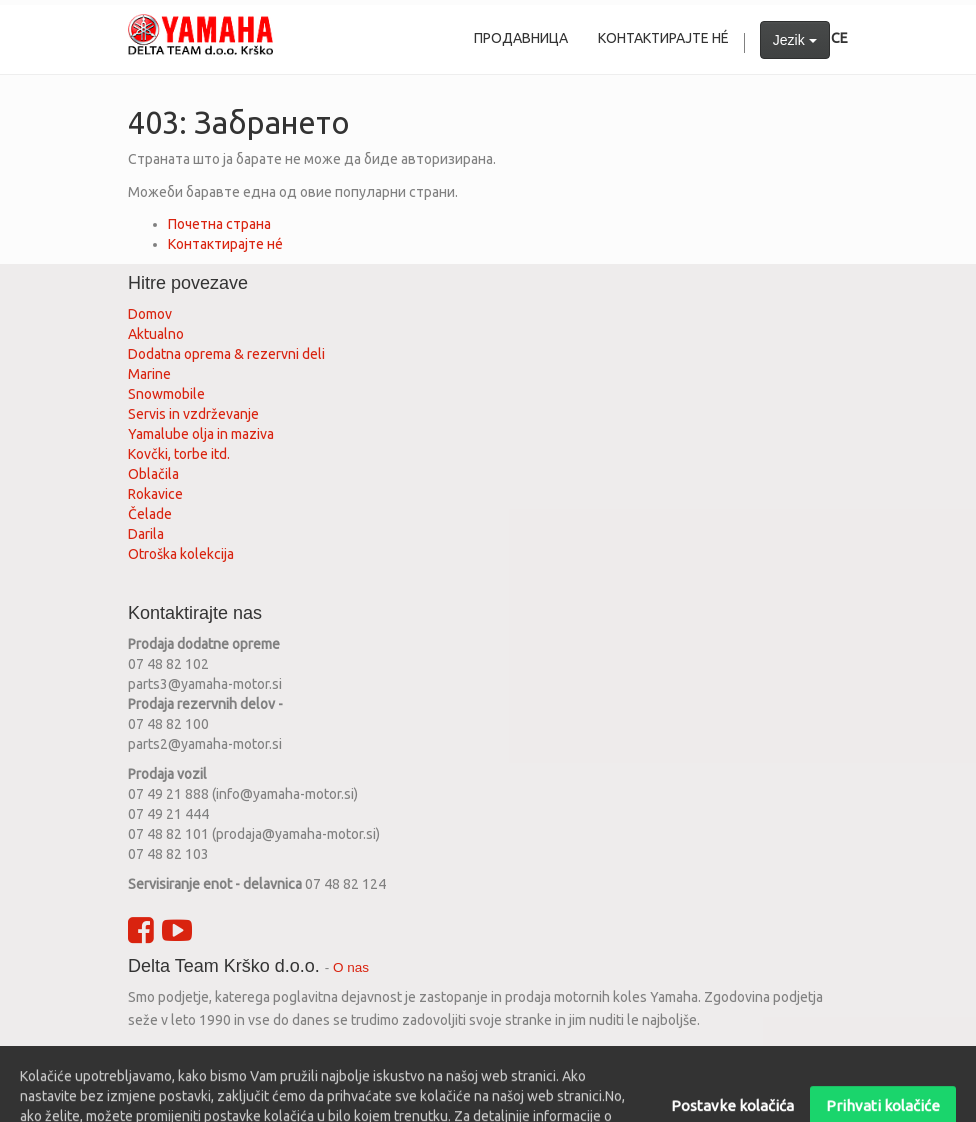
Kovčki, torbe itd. (179, 454)
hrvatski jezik (307, 1058)
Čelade (150, 514)
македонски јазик (462, 1058)
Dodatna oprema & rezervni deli (226, 354)
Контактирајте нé (225, 244)
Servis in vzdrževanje (193, 414)
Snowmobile (166, 394)
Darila (146, 534)
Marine (149, 374)
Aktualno (156, 334)
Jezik (795, 40)
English (151, 1058)
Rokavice (155, 494)
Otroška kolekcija (181, 554)
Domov (150, 314)
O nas (351, 967)
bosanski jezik (573, 1058)
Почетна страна (219, 224)
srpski (376, 1058)
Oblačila (153, 474)
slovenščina (220, 1058)
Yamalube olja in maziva (201, 434)
